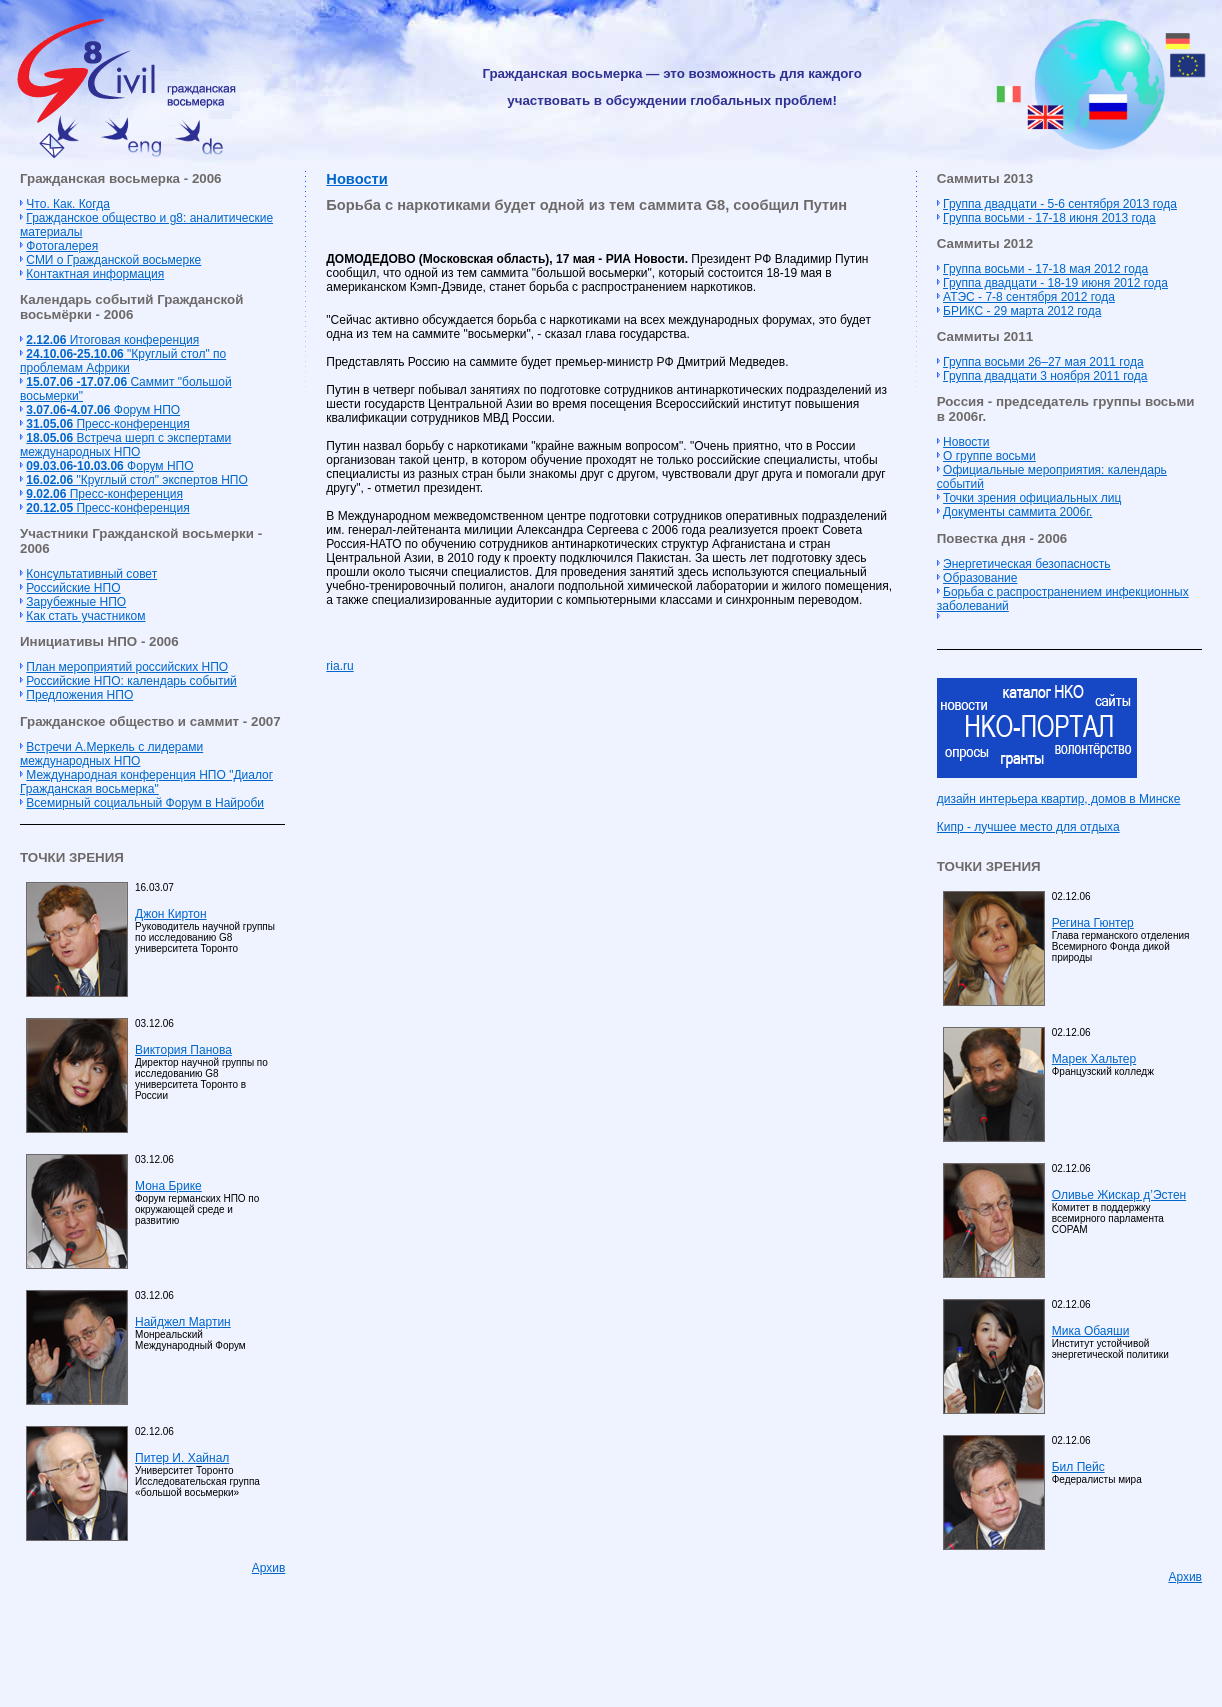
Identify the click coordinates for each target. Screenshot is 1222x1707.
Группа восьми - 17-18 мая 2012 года (1045, 269)
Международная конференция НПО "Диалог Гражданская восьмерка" (146, 782)
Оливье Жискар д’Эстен (1119, 1195)
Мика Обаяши (1091, 1331)
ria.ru (339, 666)
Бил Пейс (1078, 1467)
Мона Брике (168, 1186)
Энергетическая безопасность (1027, 564)
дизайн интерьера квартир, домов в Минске (1059, 799)
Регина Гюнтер (1093, 923)
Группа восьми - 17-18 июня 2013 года (1049, 218)
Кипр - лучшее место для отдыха (1028, 827)
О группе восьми (989, 456)
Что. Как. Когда (67, 204)
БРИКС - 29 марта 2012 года (1022, 311)
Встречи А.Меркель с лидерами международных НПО (111, 754)
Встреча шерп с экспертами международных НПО (125, 445)
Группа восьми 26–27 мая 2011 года (1043, 362)
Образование (980, 578)
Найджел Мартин (183, 1322)
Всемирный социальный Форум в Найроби (145, 803)
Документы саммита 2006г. (1017, 512)
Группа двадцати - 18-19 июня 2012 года (1055, 283)
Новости (356, 179)
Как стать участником (85, 616)
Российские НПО (73, 588)
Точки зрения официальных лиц (1032, 498)
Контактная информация (95, 274)
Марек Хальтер (1094, 1059)
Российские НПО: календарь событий (131, 681)
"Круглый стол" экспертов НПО (136, 480)
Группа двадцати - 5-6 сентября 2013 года (1060, 204)
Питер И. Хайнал (182, 1458)
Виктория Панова (183, 1050)
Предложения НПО (79, 695)
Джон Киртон (171, 914)
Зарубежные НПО (76, 602)
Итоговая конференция (112, 340)
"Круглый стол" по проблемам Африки (123, 361)
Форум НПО (103, 410)
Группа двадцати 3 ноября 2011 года (1045, 376)
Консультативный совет (91, 574)
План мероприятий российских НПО (127, 667)
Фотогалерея (62, 246)
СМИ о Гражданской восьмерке (113, 260)
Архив (269, 1568)
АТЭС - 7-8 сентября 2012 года (1029, 297)
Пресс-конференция (107, 424)
